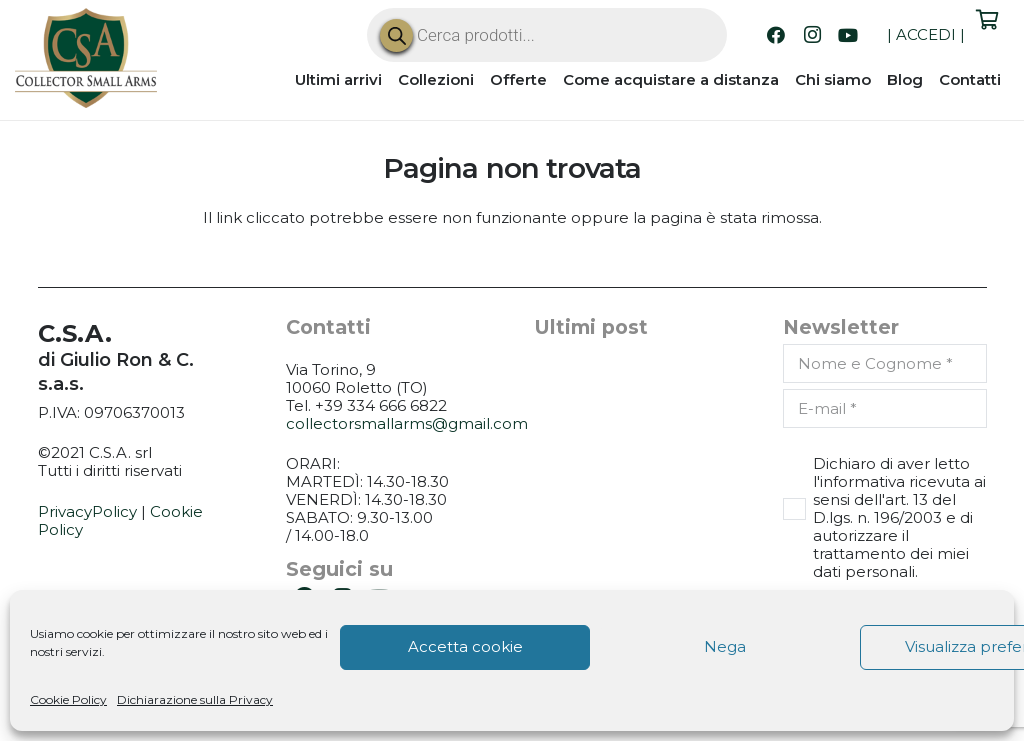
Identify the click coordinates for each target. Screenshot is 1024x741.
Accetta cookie (465, 646)
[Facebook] (776, 35)
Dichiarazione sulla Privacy (195, 699)
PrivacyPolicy (87, 511)
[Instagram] (812, 35)
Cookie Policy (68, 699)
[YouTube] (848, 35)
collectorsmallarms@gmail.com (407, 423)
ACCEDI (926, 34)
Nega (725, 646)
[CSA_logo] (86, 58)
